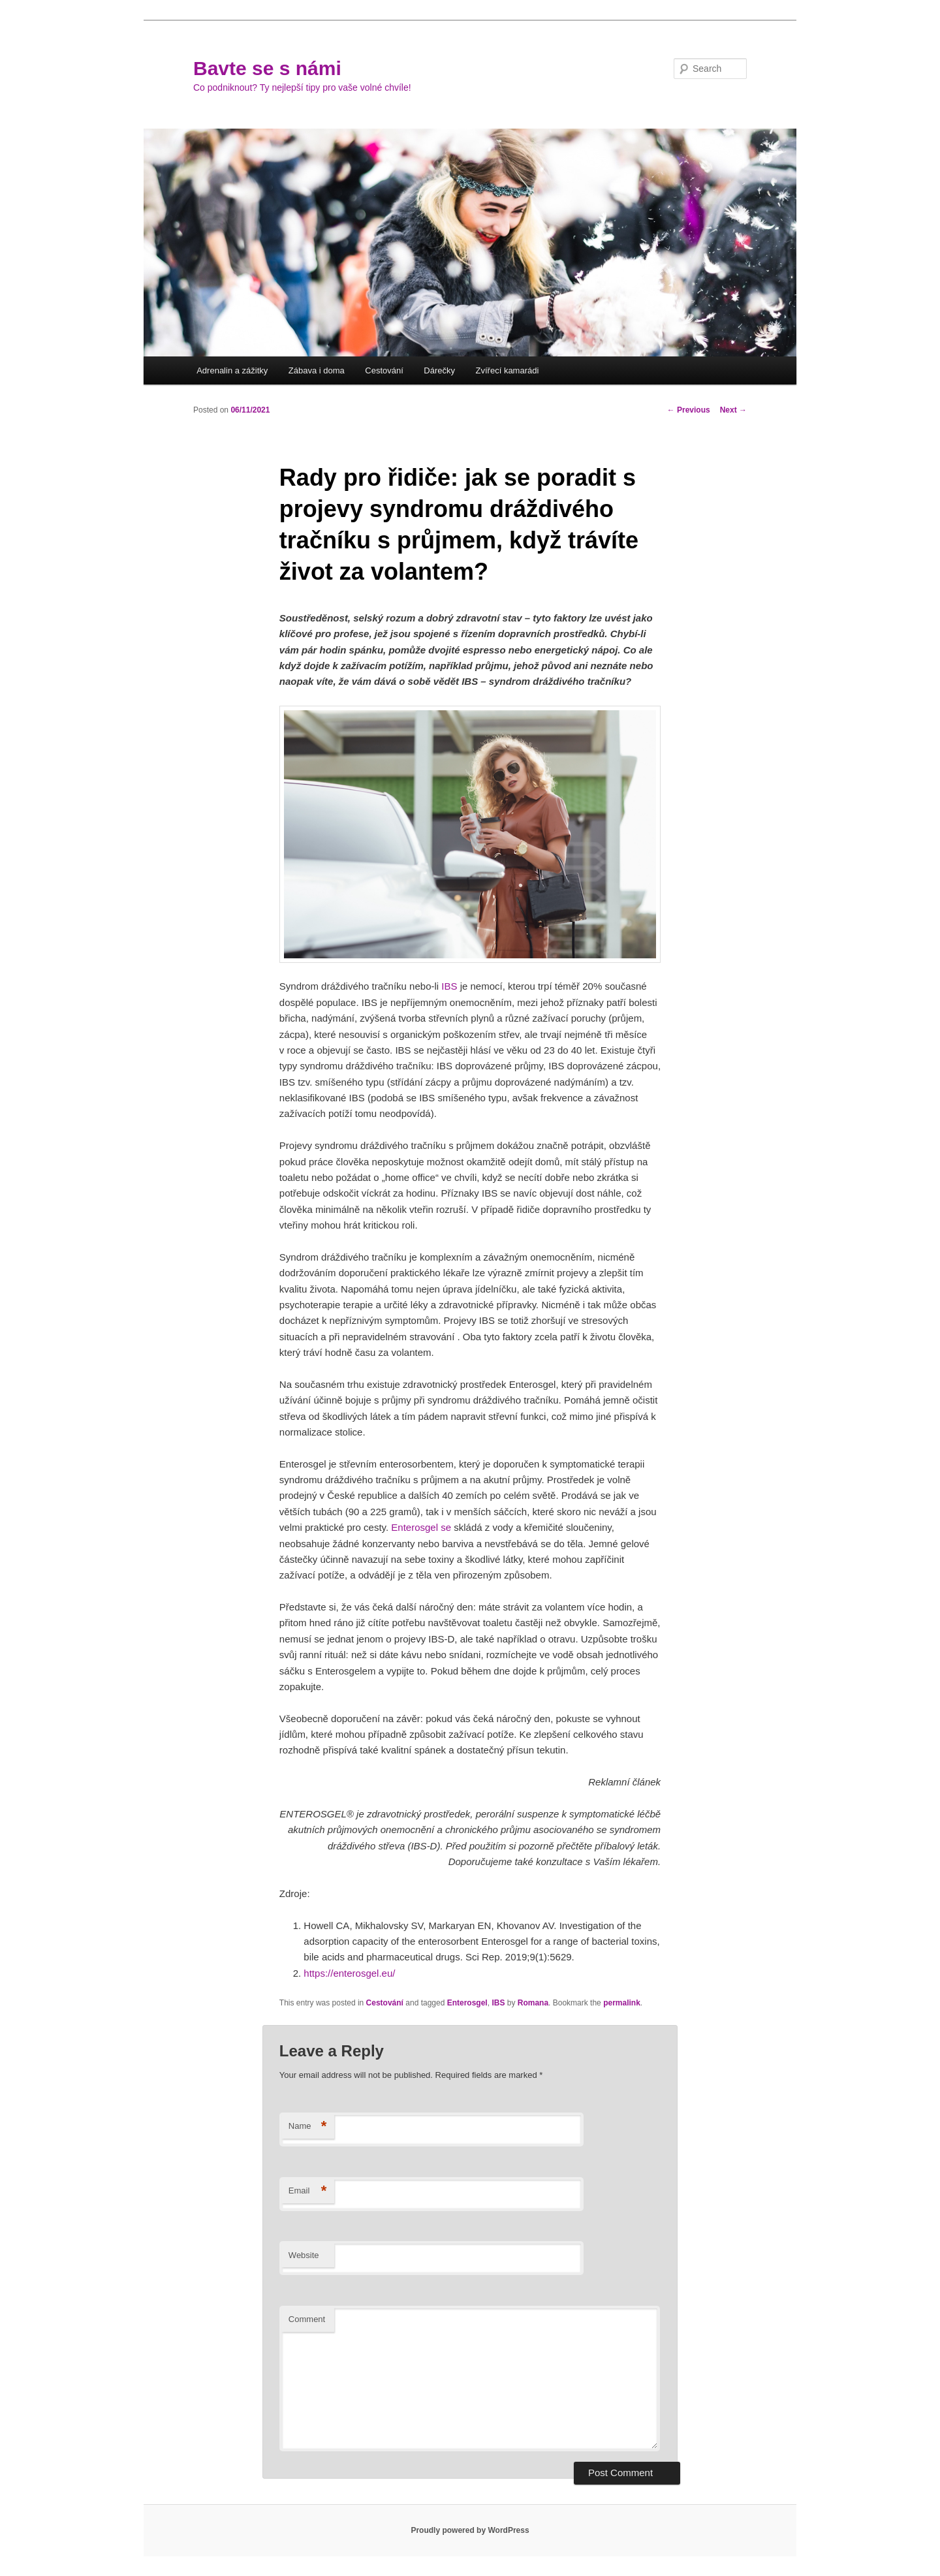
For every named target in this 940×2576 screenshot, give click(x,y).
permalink (621, 2002)
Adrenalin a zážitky (232, 370)
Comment (307, 2319)
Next (733, 410)
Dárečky (439, 370)
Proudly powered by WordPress (470, 2530)
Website (304, 2255)
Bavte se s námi (267, 68)
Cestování (384, 370)
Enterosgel (467, 2002)
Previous (688, 410)
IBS (498, 2002)
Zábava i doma (317, 370)
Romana (533, 2002)
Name (308, 2126)
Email (308, 2191)
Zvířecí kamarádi (507, 370)
